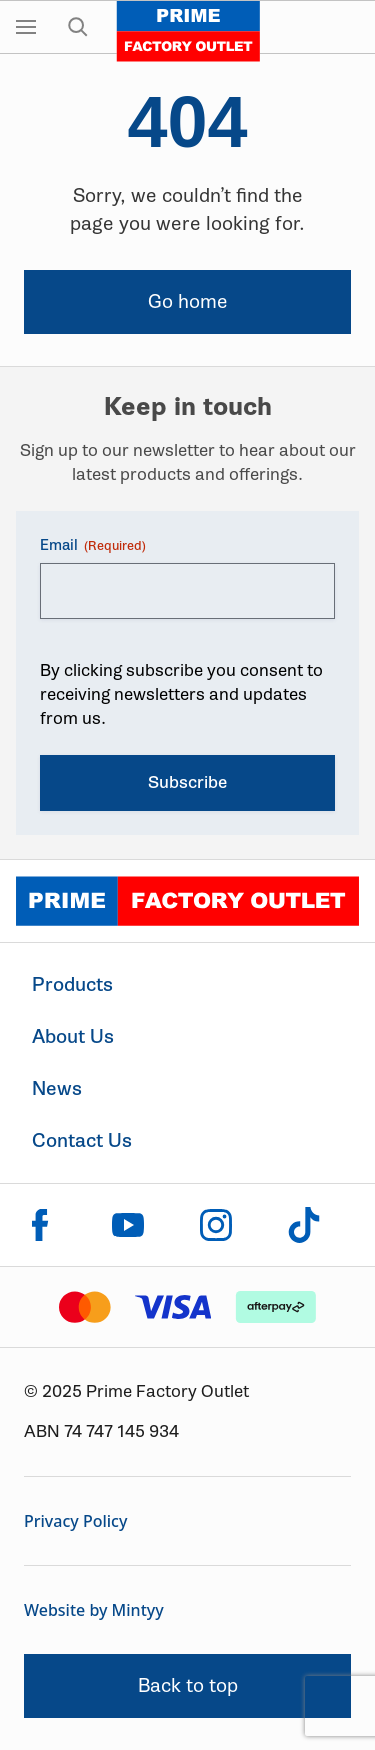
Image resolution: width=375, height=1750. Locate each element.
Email (93, 545)
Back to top (188, 1685)
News (57, 1088)
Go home (188, 301)
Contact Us (82, 1140)
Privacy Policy (75, 1521)
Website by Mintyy (94, 1610)
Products (72, 984)
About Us (73, 1036)
